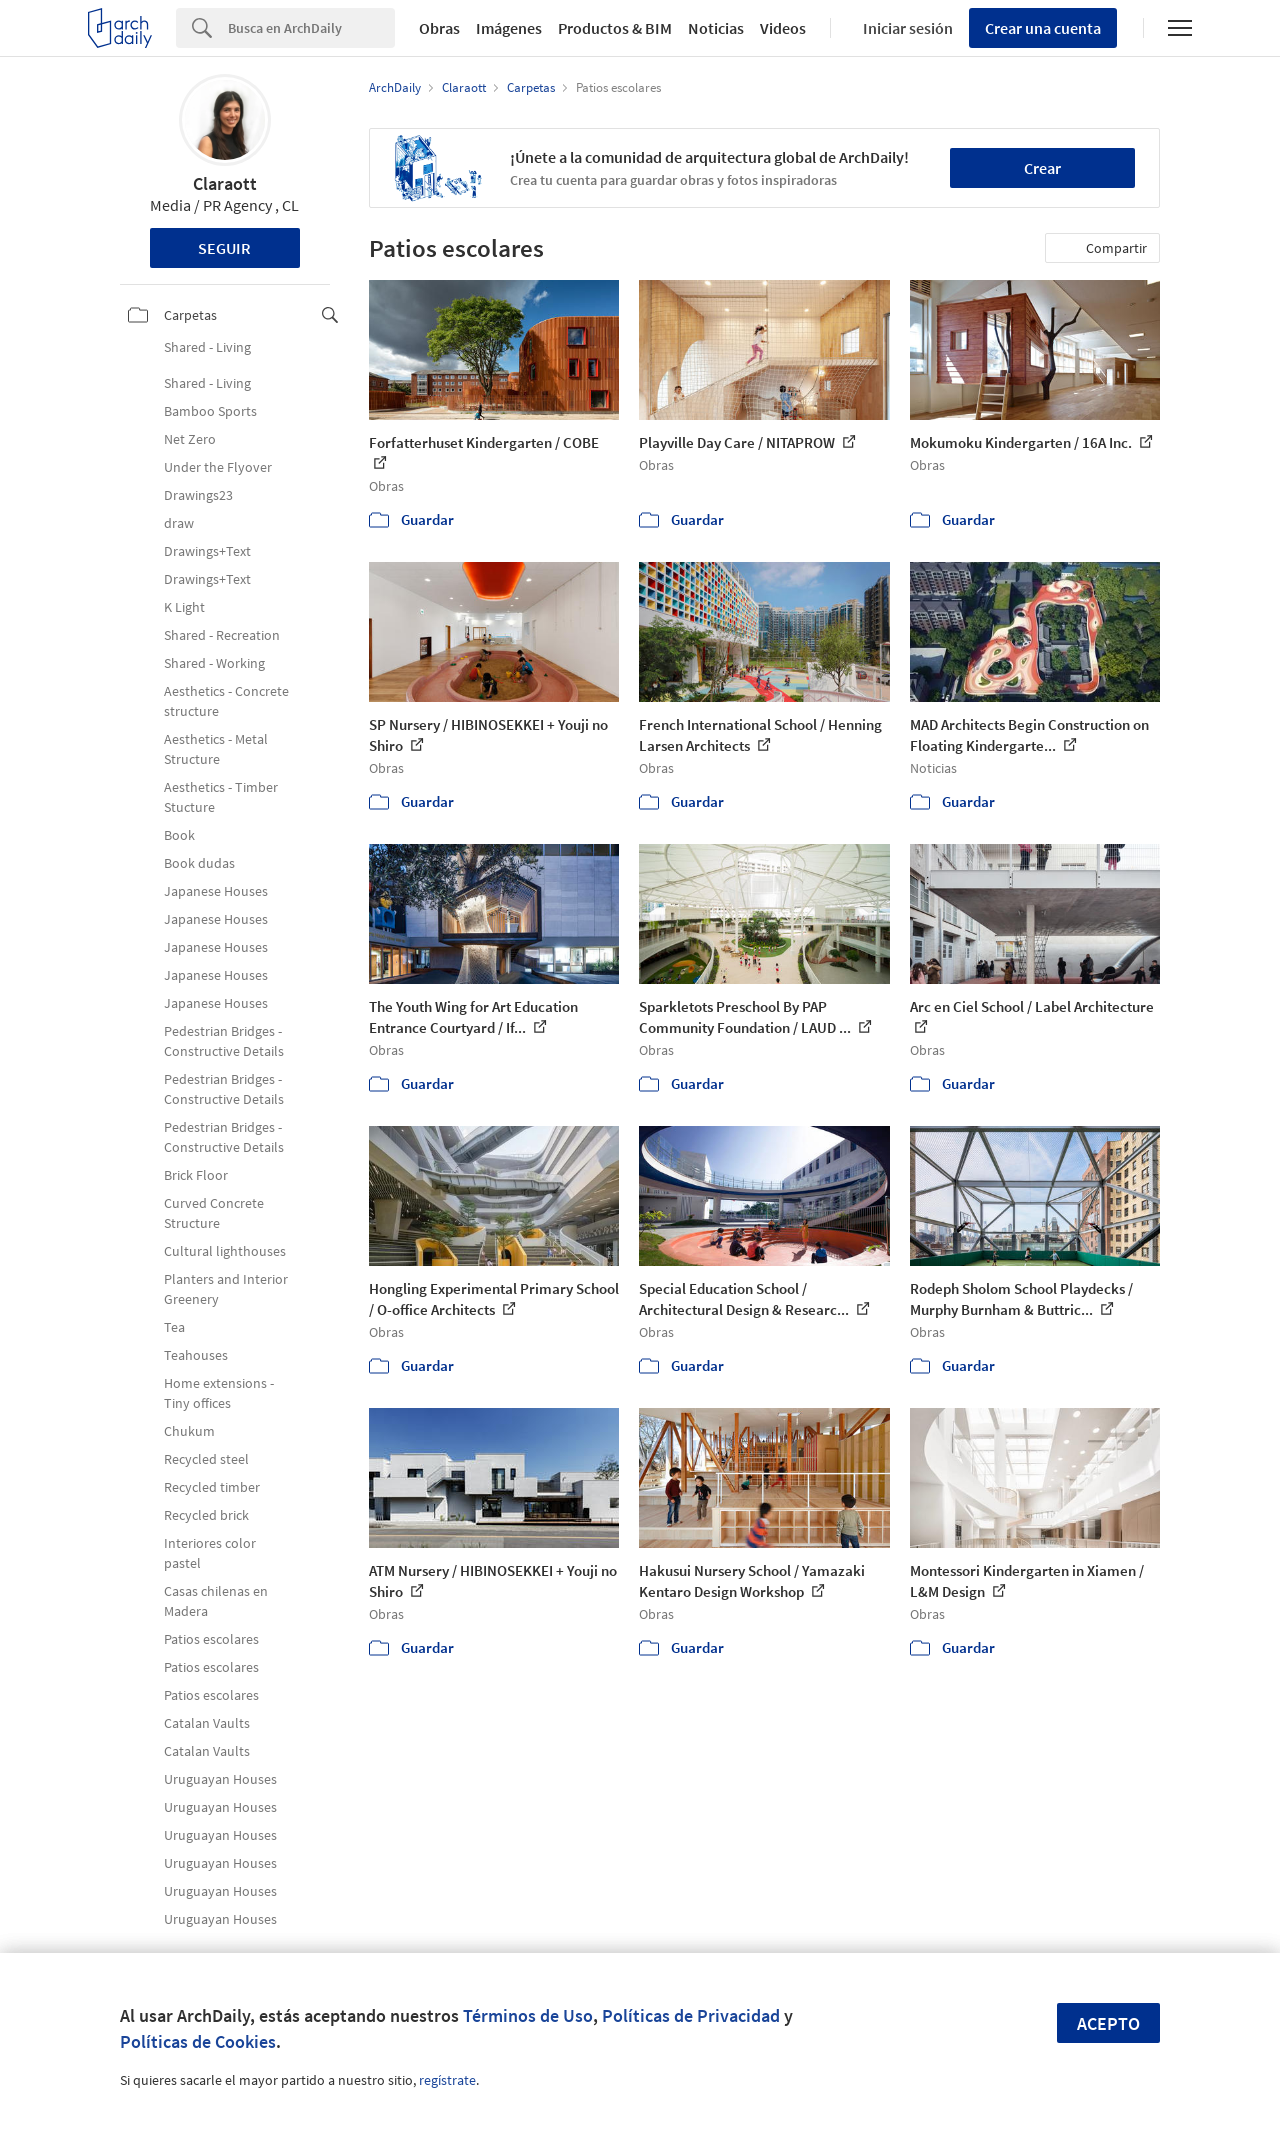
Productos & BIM (615, 28)
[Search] (311, 28)
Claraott (225, 183)
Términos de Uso (528, 2015)
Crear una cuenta (1043, 28)
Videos (783, 28)
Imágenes (509, 28)
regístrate (447, 2080)
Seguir (224, 248)
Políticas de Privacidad (691, 2015)
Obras (439, 28)
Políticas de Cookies (198, 2041)
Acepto (1108, 2023)
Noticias (716, 28)
